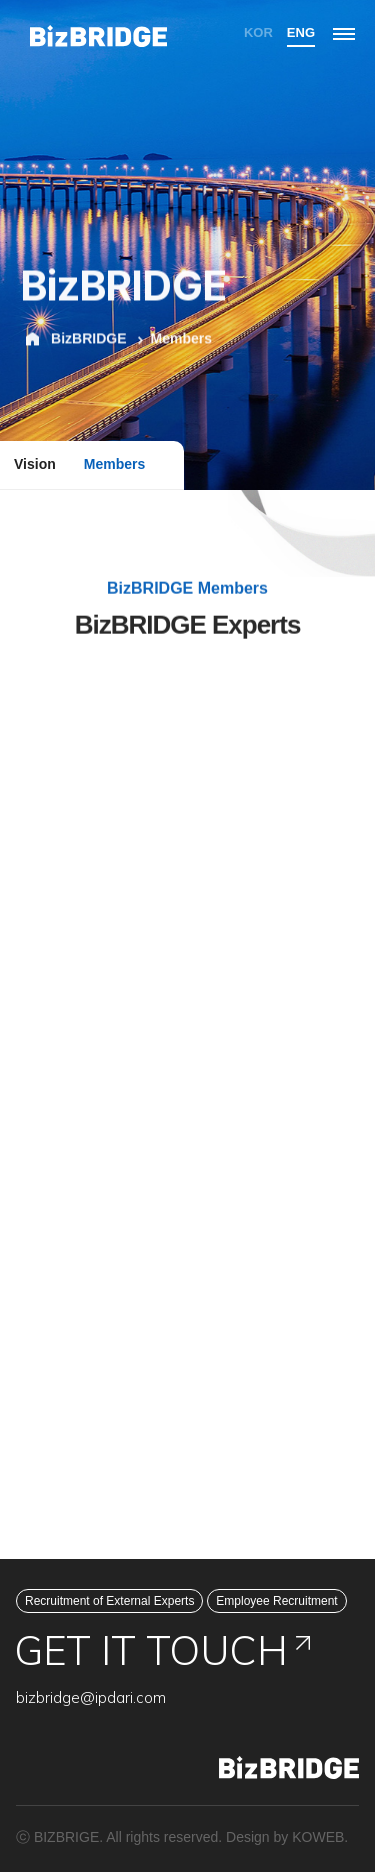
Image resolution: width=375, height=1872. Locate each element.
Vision (35, 464)
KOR (258, 32)
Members (114, 464)
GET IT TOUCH (163, 1650)
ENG (301, 32)
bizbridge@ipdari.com (91, 1697)
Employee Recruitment (276, 1601)
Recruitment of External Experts (109, 1601)
